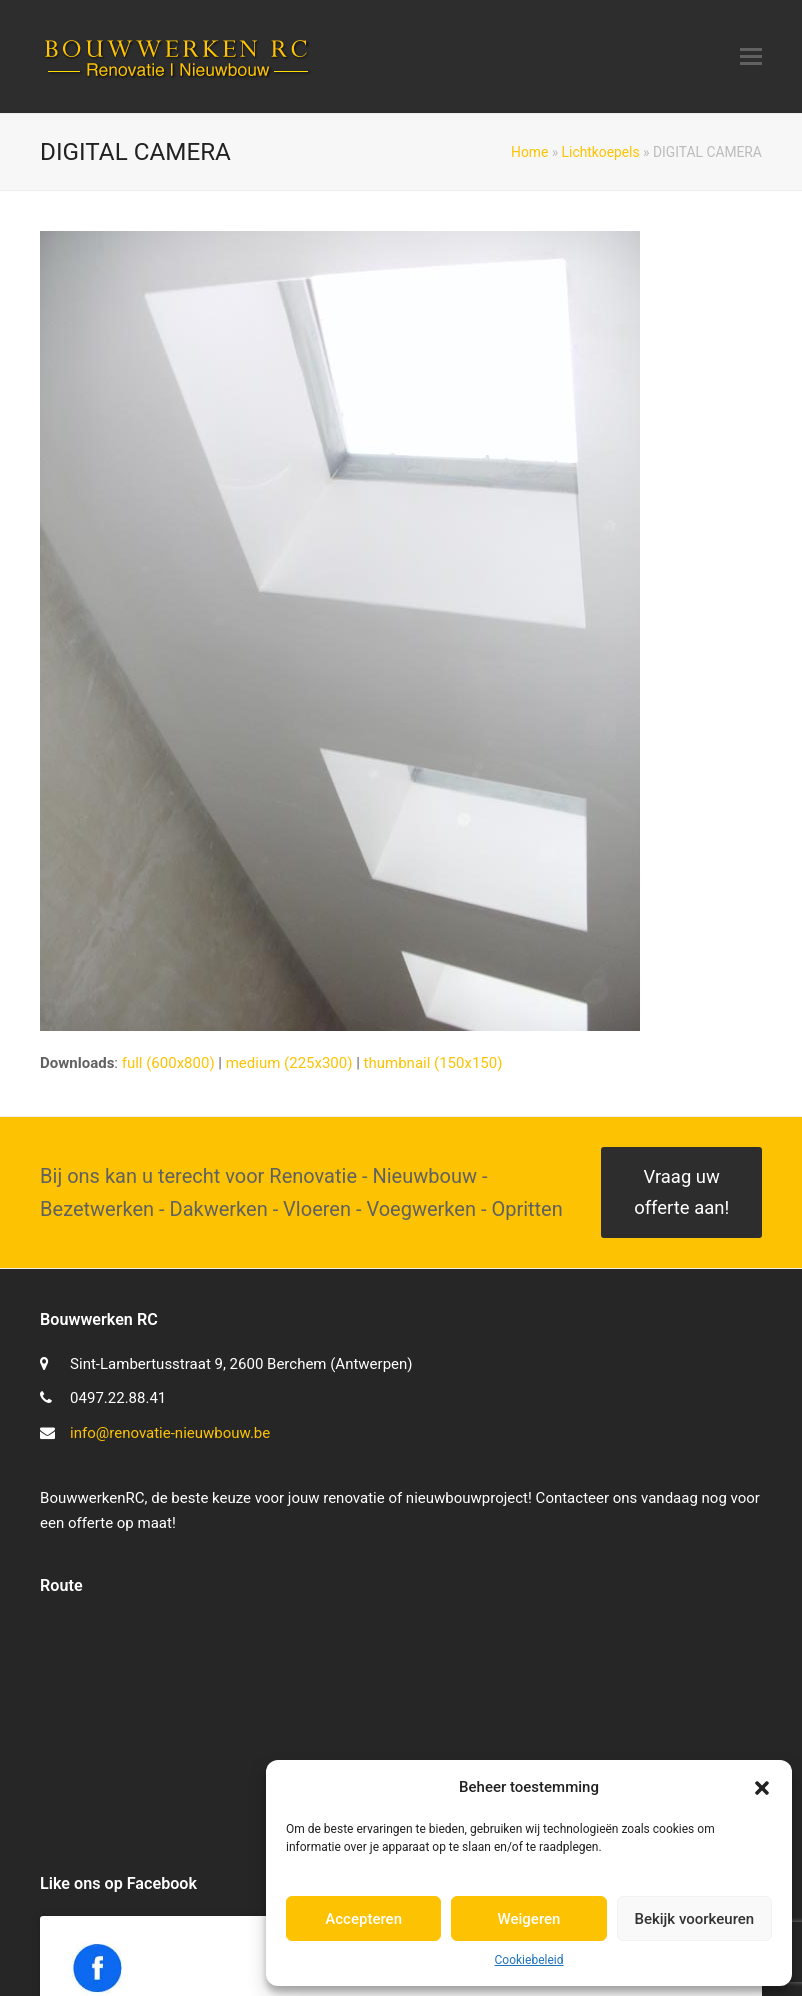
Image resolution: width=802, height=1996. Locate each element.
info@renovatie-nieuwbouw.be (170, 1433)
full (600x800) (168, 1063)
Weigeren (529, 1919)
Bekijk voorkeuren (694, 1919)
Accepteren (363, 1919)
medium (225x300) (289, 1063)
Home (529, 152)
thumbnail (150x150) (433, 1063)
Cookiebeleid (529, 1960)
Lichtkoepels (601, 152)
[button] (762, 1788)
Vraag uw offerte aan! (681, 1192)
